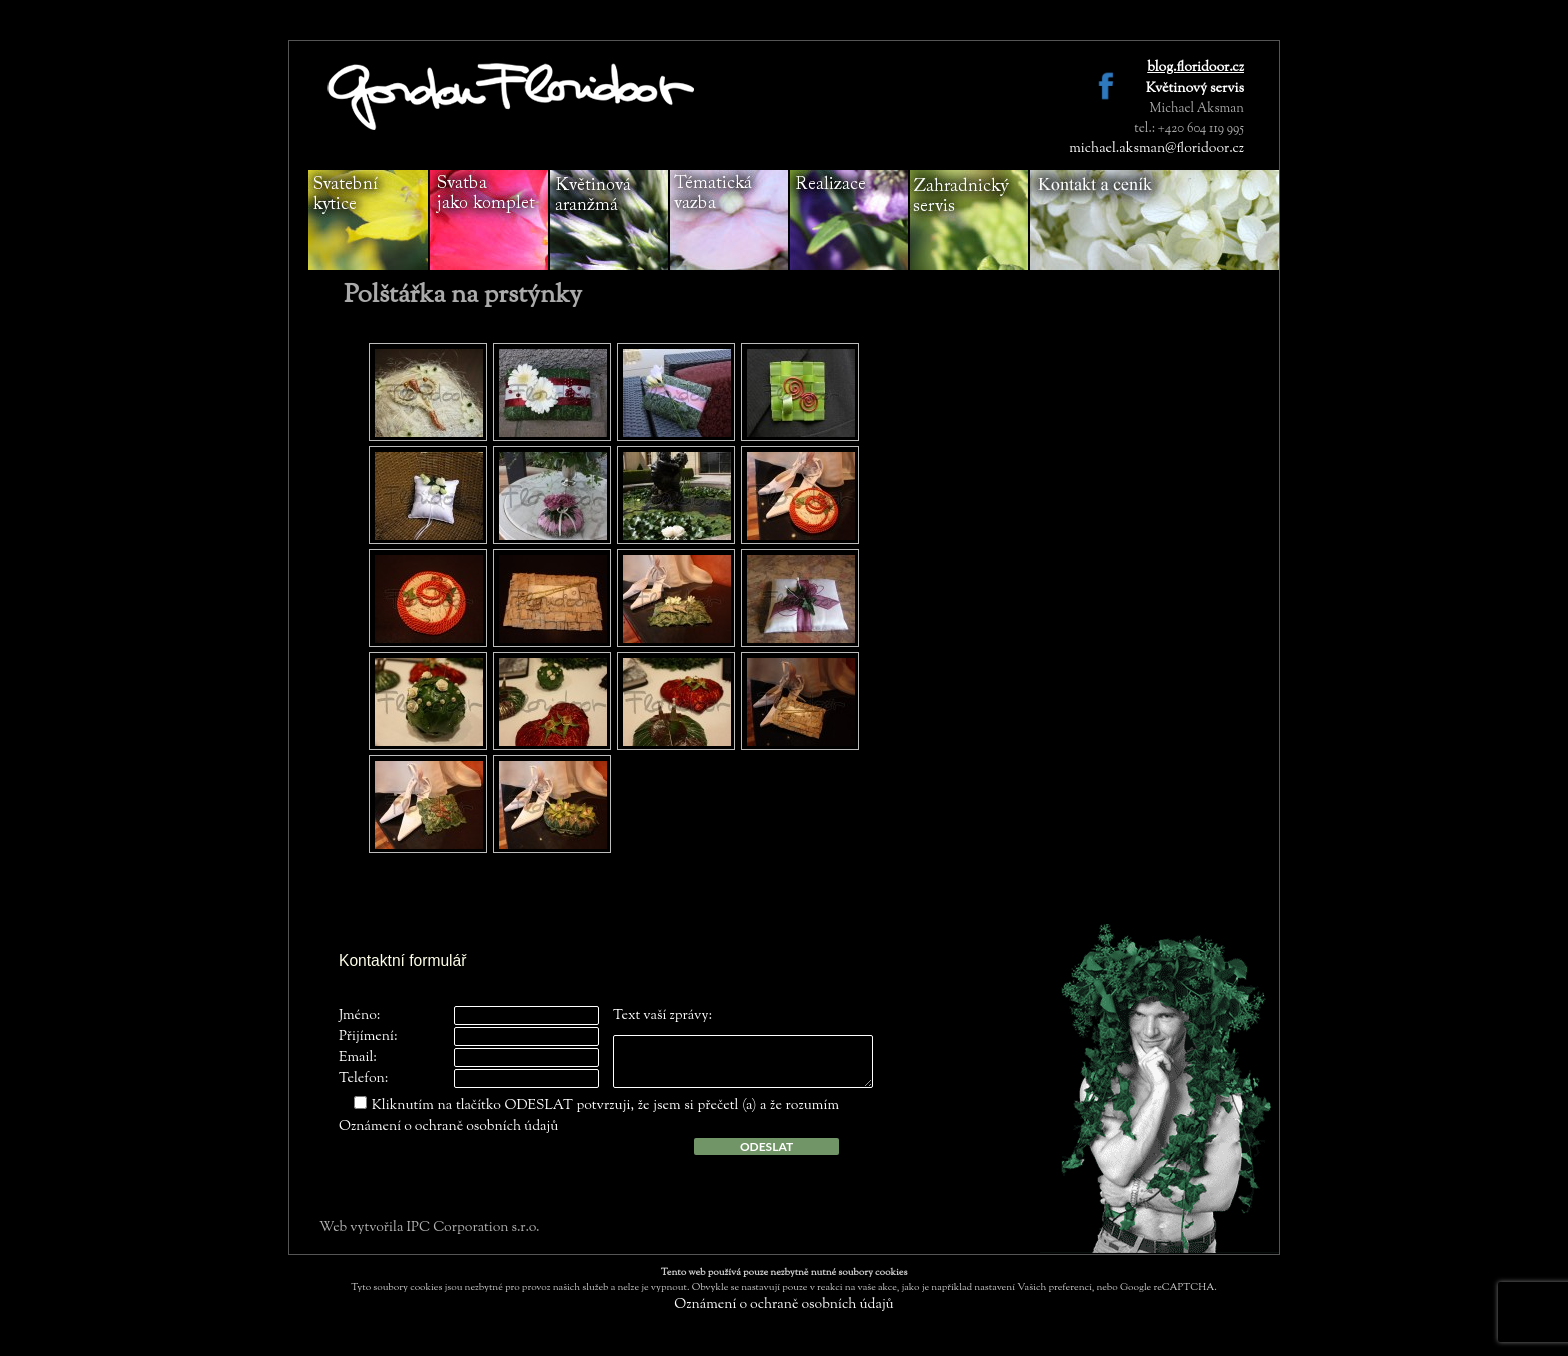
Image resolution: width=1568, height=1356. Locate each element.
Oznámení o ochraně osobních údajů (448, 1127)
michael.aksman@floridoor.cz (1156, 149)
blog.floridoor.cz (1195, 68)
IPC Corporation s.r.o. (472, 1228)
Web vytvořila (362, 1228)
